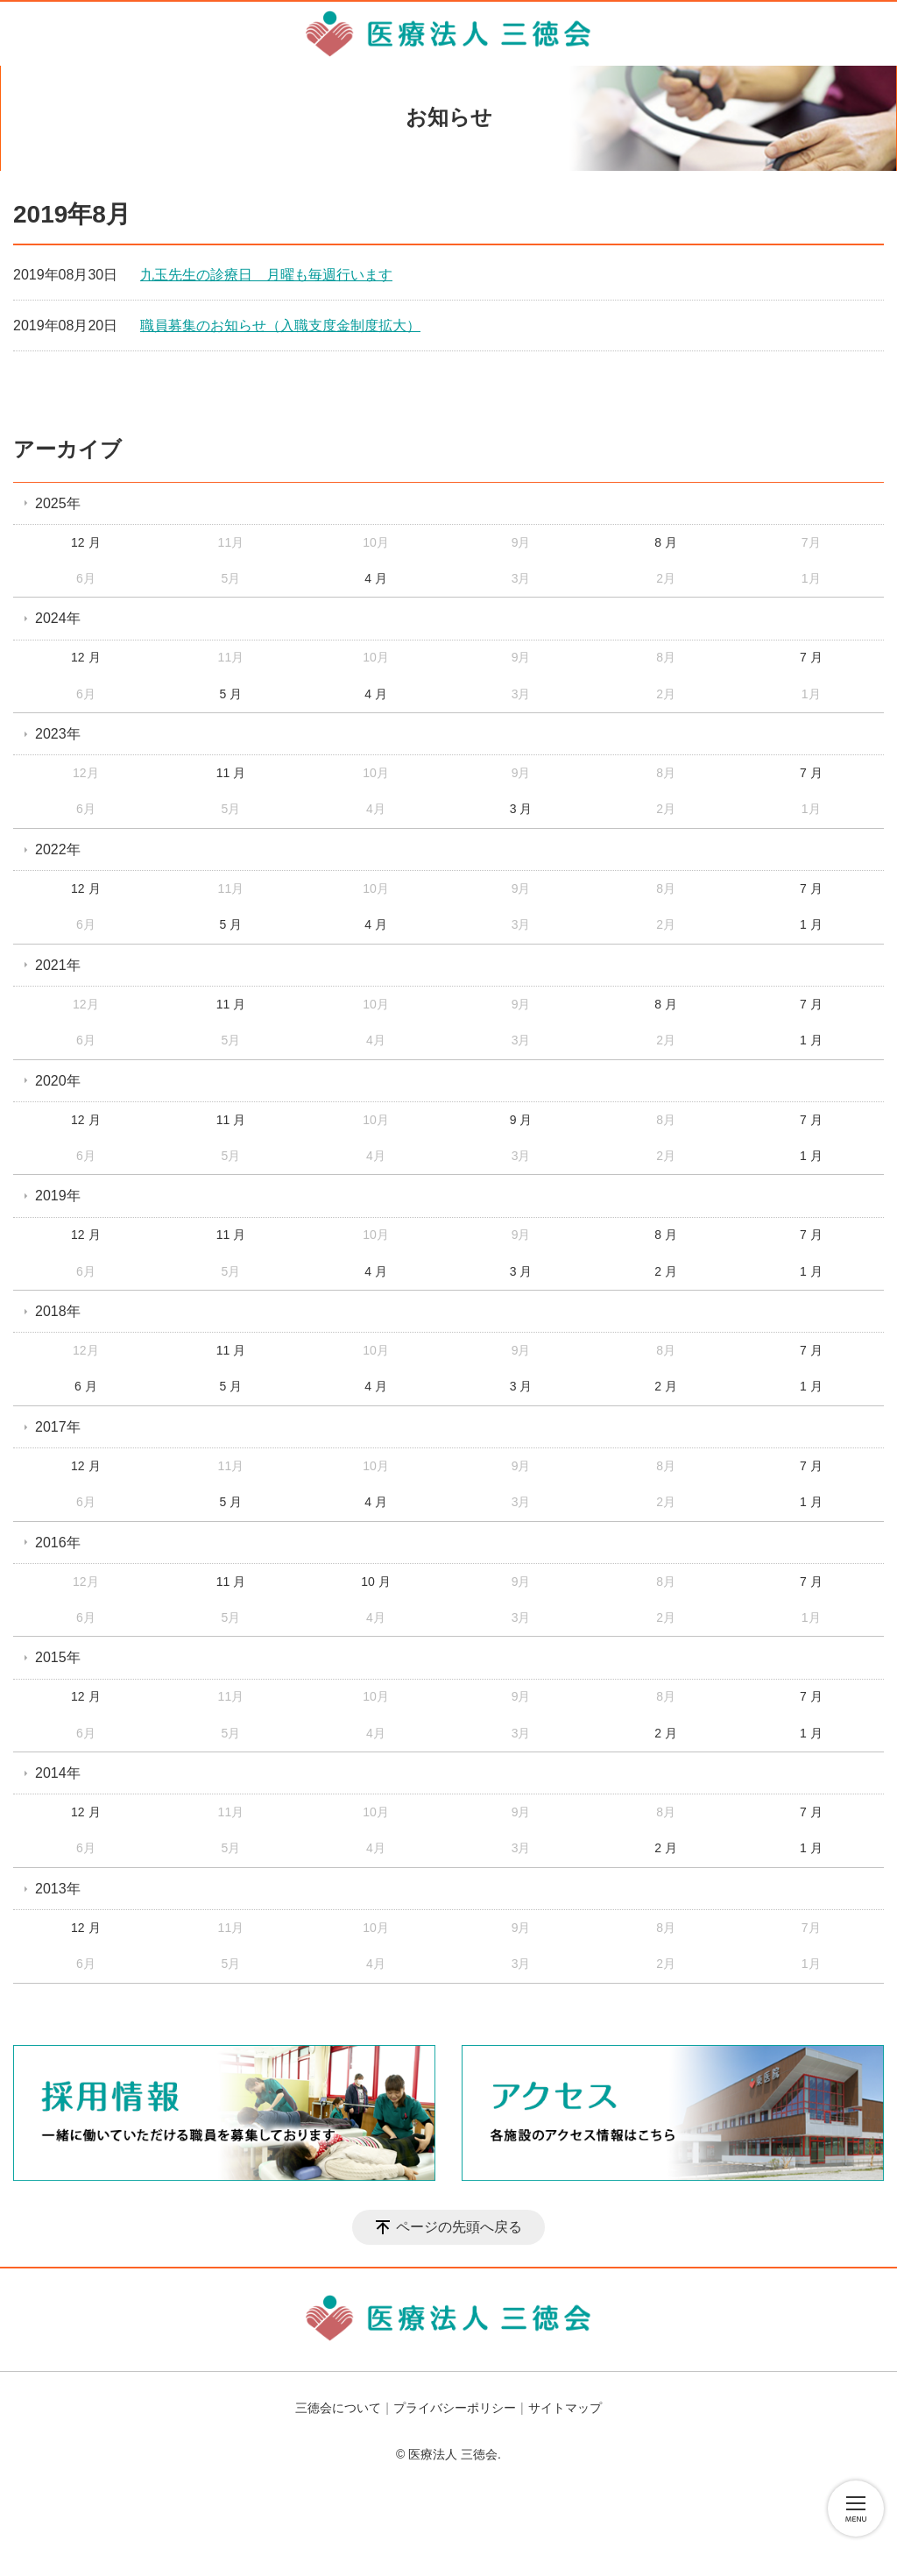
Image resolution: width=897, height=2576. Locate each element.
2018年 (58, 1311)
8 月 (665, 542)
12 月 (85, 542)
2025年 (58, 503)
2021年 (58, 965)
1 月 (811, 924)
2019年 (58, 1195)
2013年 (58, 1888)
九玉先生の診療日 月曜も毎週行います (266, 274)
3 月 (521, 809)
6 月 (85, 1386)
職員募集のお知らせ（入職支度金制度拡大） (280, 325)
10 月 (375, 1582)
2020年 (58, 1080)
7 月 (811, 657)
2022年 (58, 849)
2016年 (58, 1542)
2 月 (665, 1271)
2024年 (58, 618)
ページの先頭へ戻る (459, 2226)
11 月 (230, 773)
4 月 (375, 578)
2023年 (58, 733)
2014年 (58, 1773)
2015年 (58, 1657)
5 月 (231, 694)
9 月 (521, 1120)
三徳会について (338, 2408)
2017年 (58, 1426)
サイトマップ (565, 2408)
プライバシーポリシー (454, 2408)
